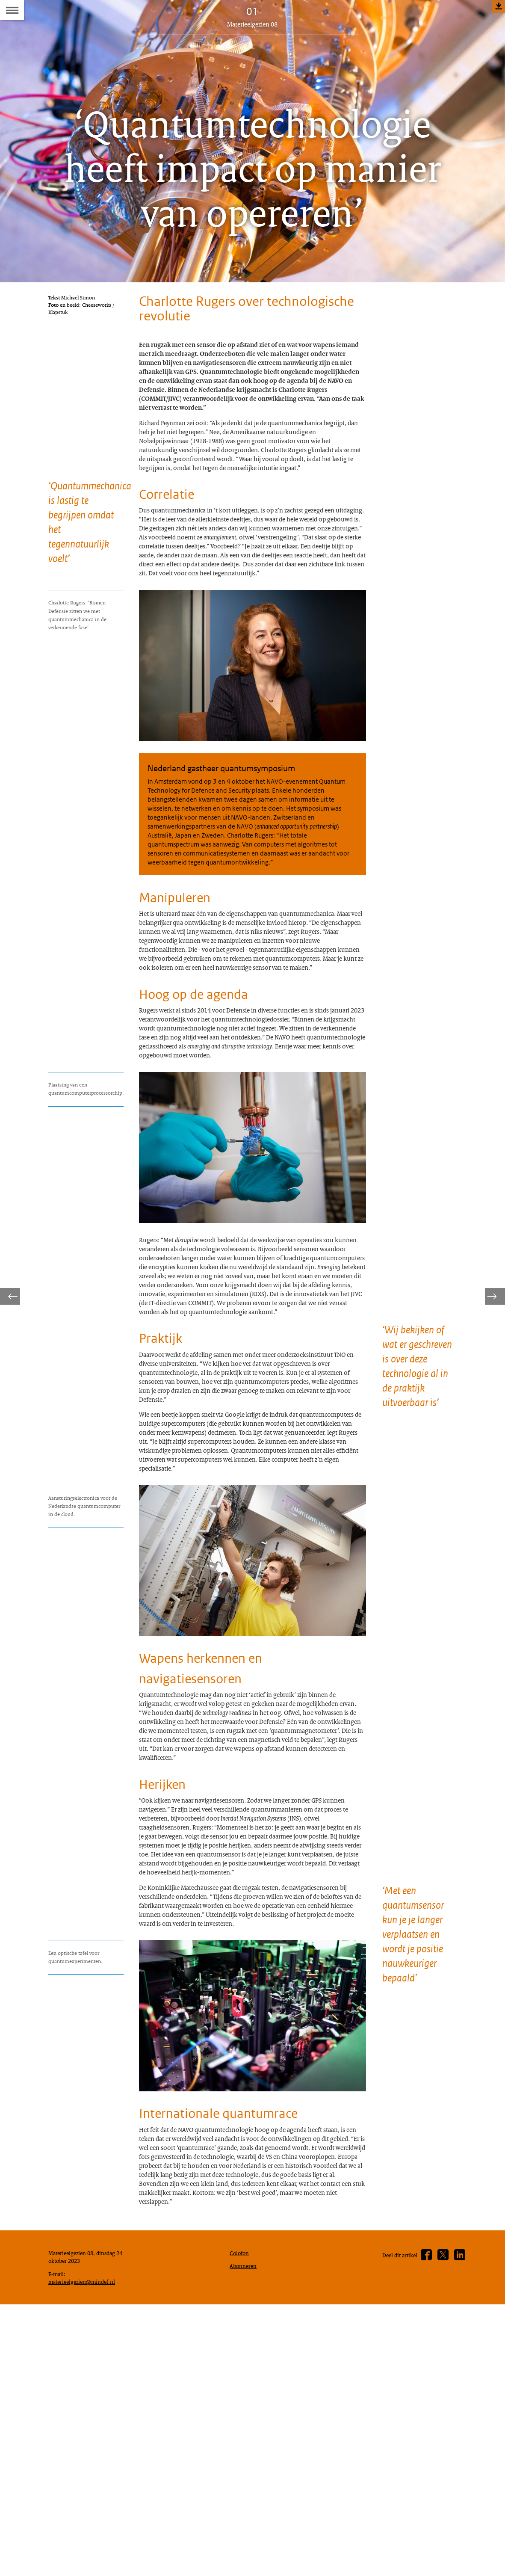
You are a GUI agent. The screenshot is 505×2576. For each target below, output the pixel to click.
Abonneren (245, 2532)
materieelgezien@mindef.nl (86, 2550)
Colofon (241, 2518)
